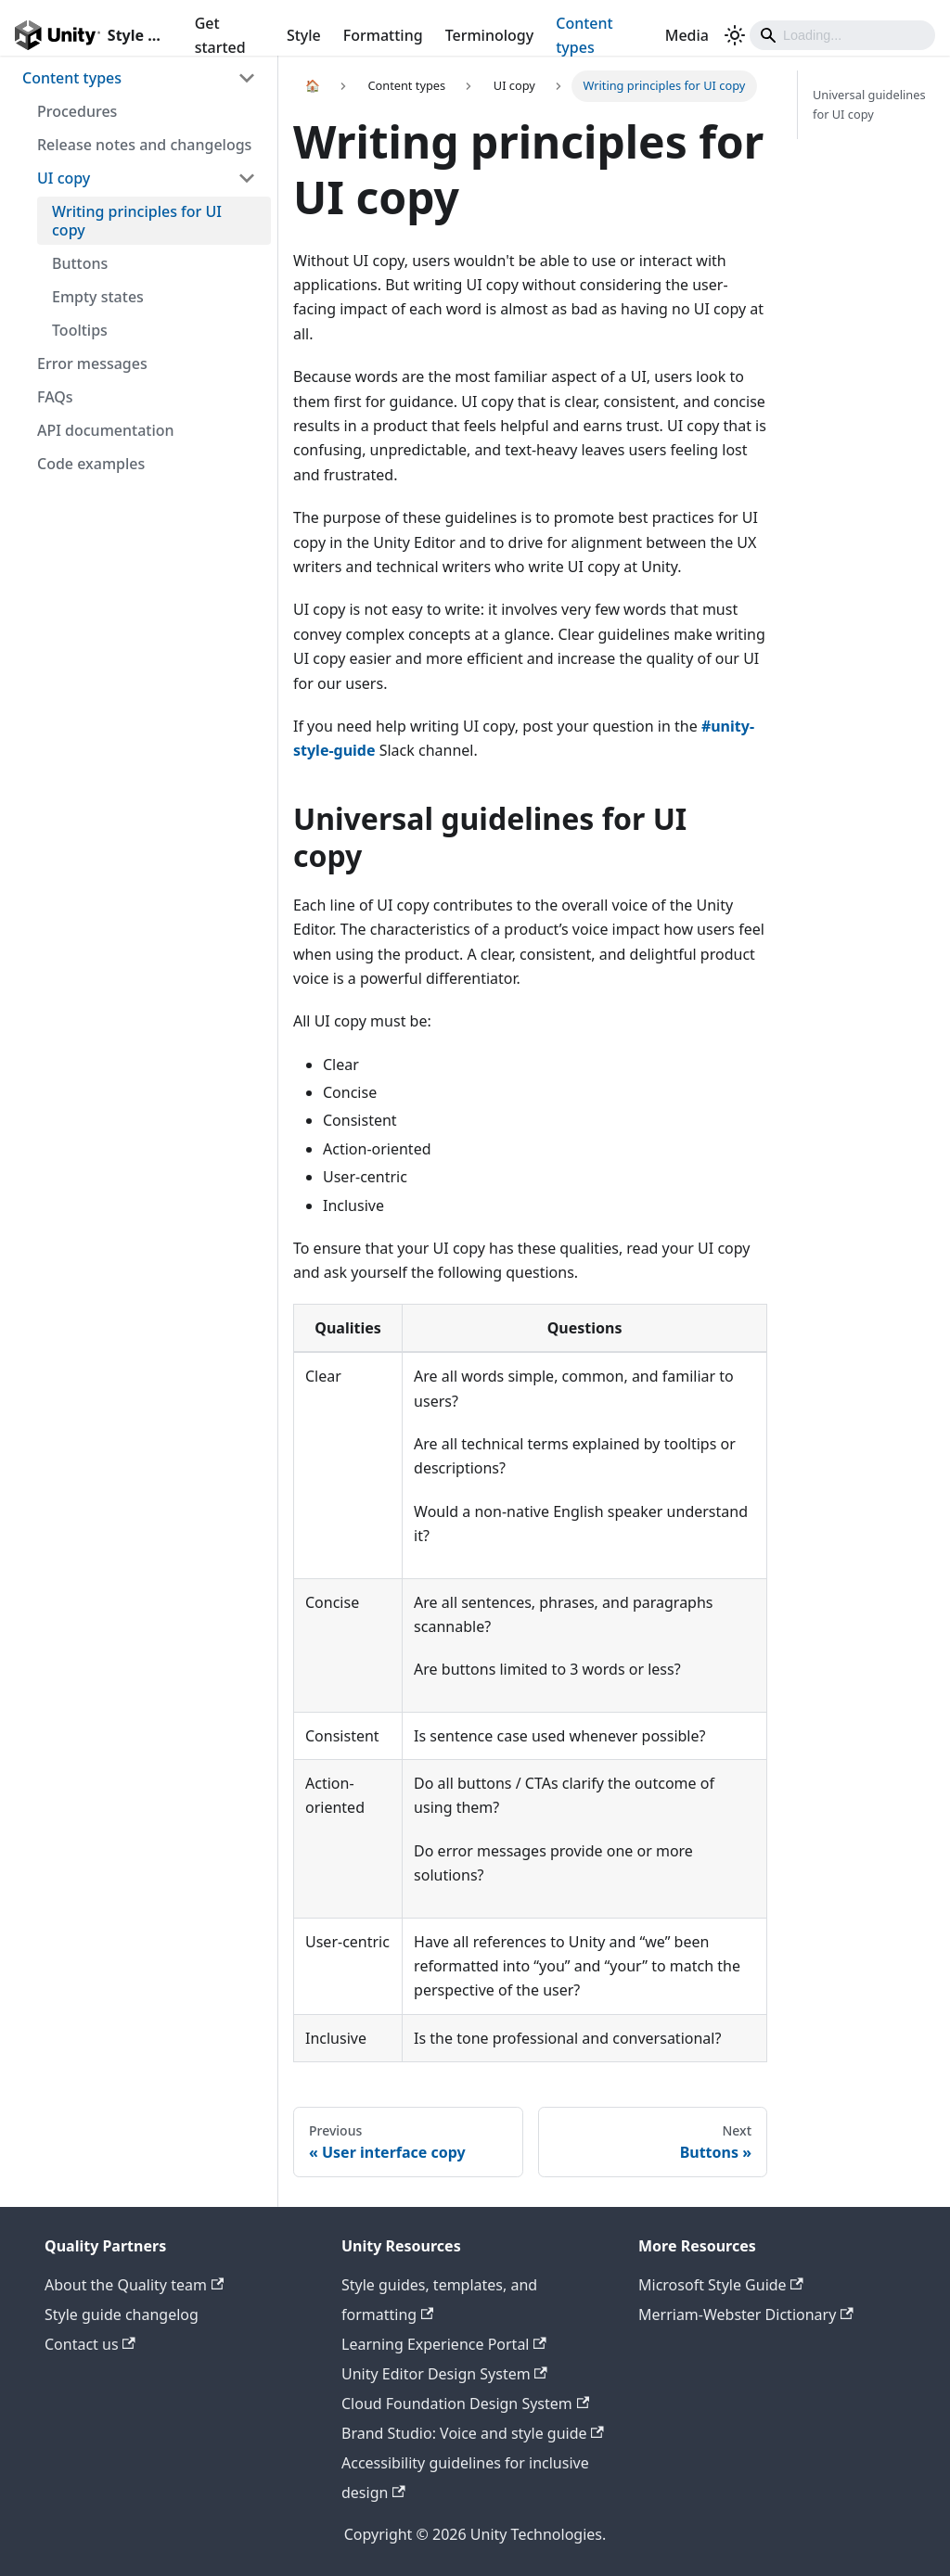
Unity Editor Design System (444, 2374)
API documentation (105, 430)
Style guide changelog (122, 2314)
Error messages (92, 363)
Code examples (91, 463)
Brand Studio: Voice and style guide (472, 2433)
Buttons (80, 263)
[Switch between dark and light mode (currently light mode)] (735, 35)
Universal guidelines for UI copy (869, 104)
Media (687, 35)
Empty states (98, 297)
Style (304, 35)
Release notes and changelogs (144, 144)
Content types (584, 35)
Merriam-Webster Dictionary (746, 2314)
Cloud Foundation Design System (465, 2403)
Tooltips (80, 330)
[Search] (842, 35)
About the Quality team (134, 2285)
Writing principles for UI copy (137, 220)
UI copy (63, 178)
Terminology (489, 35)
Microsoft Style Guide (720, 2285)
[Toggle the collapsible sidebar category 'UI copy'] (247, 178)
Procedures (77, 111)
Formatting (383, 35)
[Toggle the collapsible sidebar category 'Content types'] (247, 78)
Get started (220, 35)
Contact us (90, 2344)
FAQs (55, 397)
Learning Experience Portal (443, 2344)
